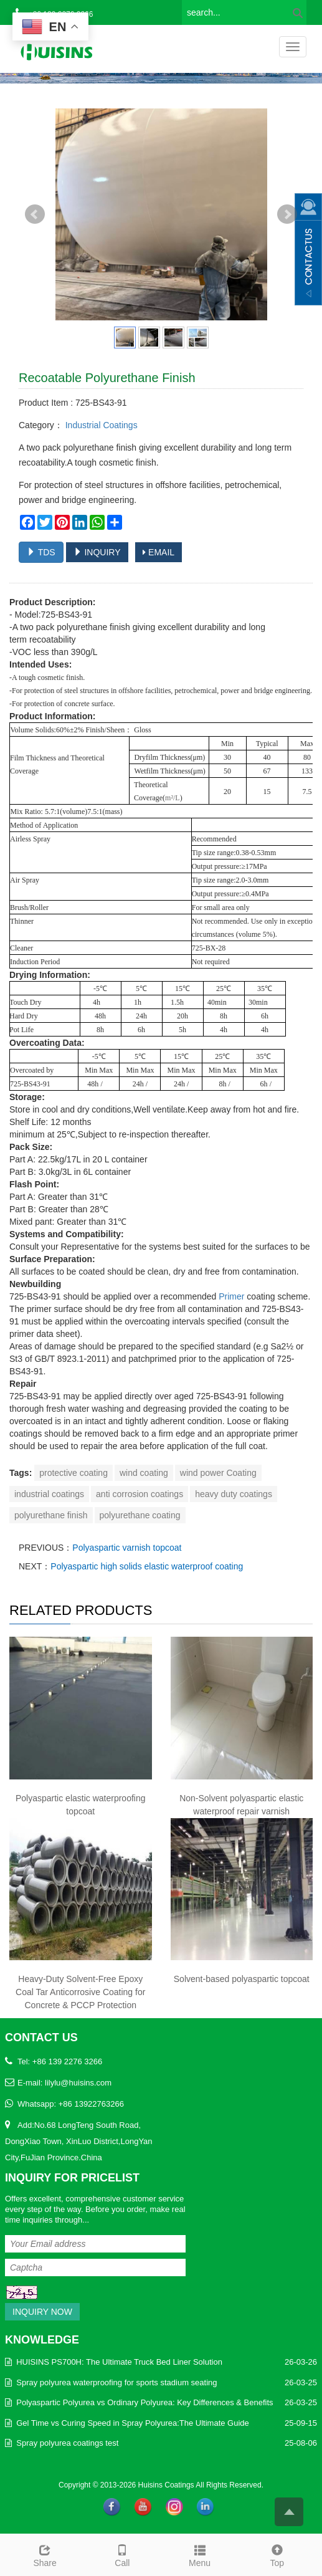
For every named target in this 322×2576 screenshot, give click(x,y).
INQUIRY (97, 552)
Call (122, 2554)
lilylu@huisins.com (78, 2082)
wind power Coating (218, 1473)
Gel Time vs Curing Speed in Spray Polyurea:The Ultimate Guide (132, 2423)
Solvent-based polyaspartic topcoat (242, 1979)
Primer (231, 1296)
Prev (35, 214)
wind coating (144, 1473)
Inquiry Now (42, 2312)
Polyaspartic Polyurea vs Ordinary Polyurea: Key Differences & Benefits (144, 2402)
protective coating (73, 1473)
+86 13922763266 (91, 2104)
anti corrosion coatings (139, 1494)
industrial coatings (49, 1494)
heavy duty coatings (233, 1494)
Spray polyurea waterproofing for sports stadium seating (116, 2382)
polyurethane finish (51, 1515)
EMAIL (158, 552)
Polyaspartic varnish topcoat (126, 1548)
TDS (41, 552)
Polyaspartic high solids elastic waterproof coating (146, 1566)
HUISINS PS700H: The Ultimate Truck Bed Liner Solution (119, 2362)
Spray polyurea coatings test (67, 2443)
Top (277, 2554)
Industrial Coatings (100, 425)
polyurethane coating (140, 1515)
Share (44, 2554)
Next (287, 214)
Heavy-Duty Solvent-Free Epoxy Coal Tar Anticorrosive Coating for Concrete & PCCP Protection (80, 1992)
